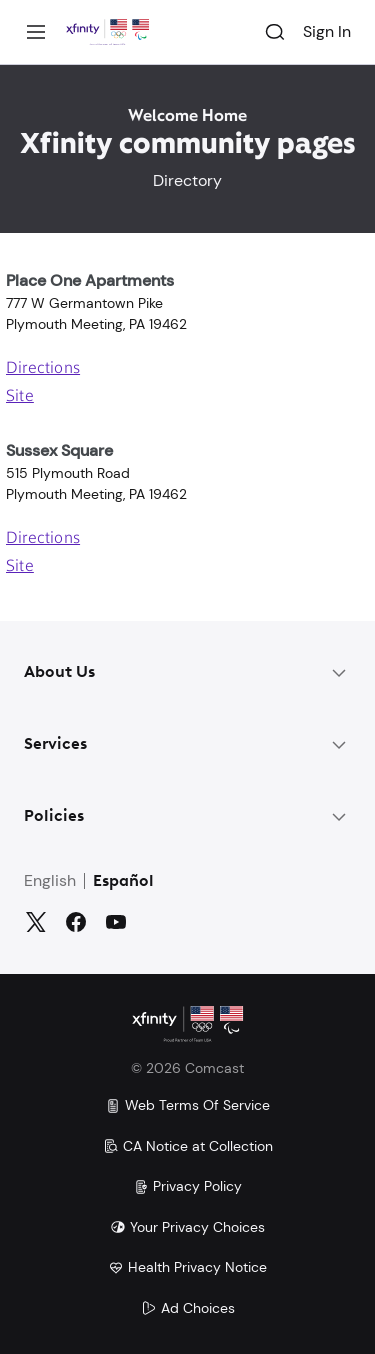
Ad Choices (188, 1308)
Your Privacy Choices (187, 1227)
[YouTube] (116, 922)
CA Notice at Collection (188, 1146)
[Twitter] (36, 922)
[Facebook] (76, 922)
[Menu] (36, 32)
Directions (43, 369)
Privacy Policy (187, 1186)
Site (20, 397)
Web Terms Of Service (187, 1105)
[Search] (275, 32)
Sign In (327, 31)
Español (123, 882)
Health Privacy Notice (187, 1267)
